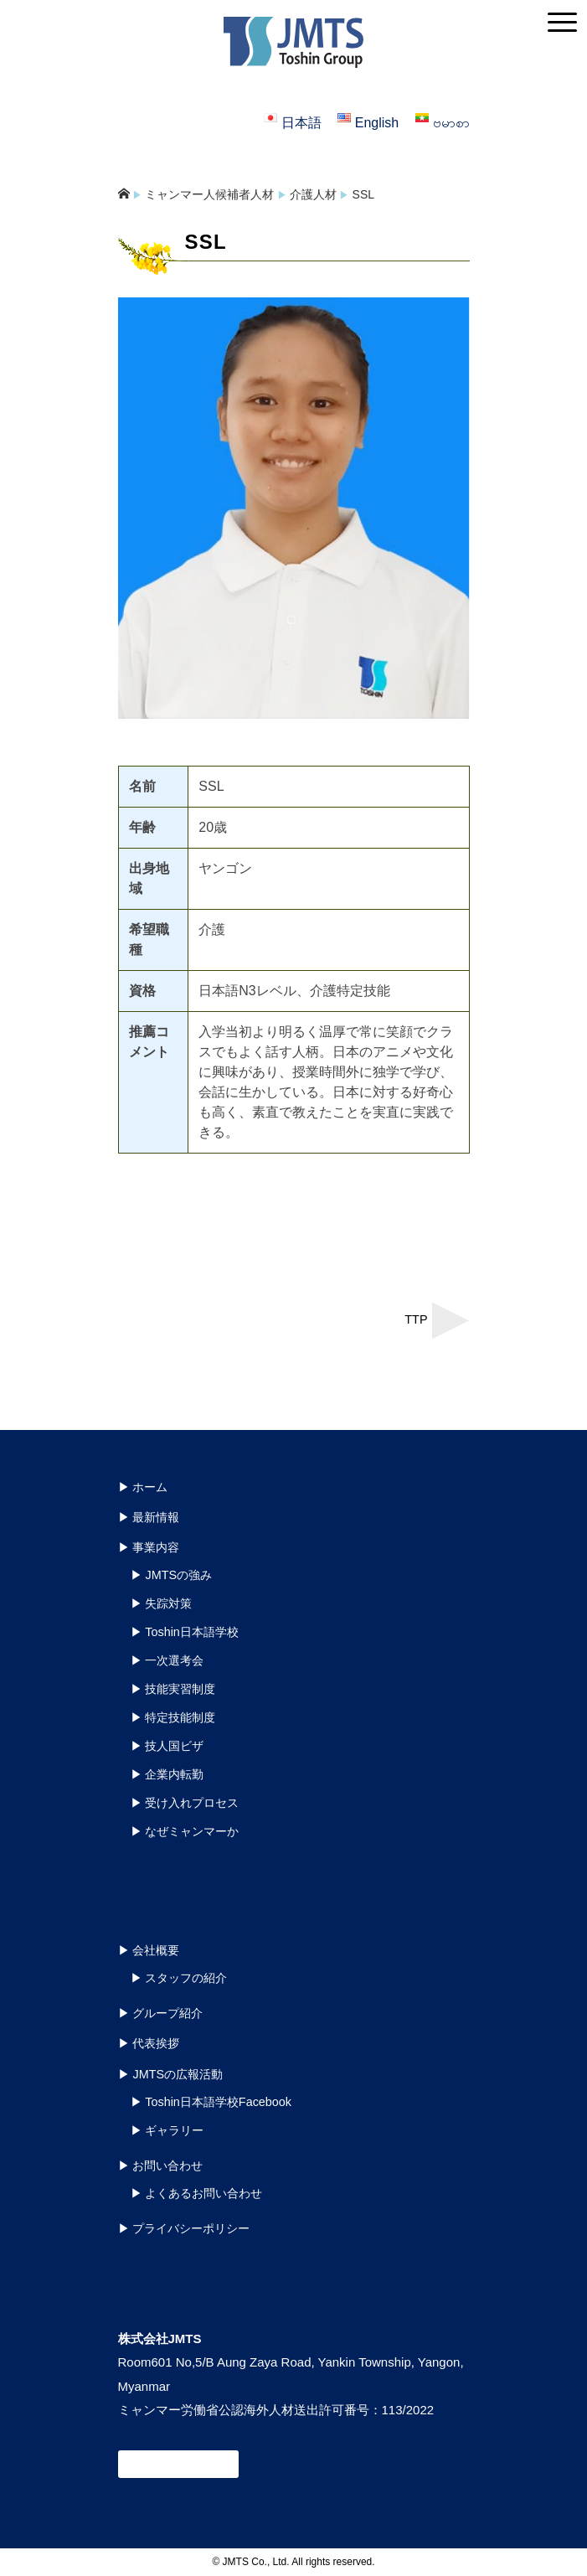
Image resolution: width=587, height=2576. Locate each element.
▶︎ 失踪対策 (162, 1603)
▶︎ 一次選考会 (167, 1660)
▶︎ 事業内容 (149, 1547)
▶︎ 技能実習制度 (173, 1689)
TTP (415, 1319)
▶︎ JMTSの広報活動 (171, 2074)
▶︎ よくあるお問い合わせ (197, 2193)
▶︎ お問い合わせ (160, 2165)
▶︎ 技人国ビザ (167, 1746)
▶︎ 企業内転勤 (167, 1774)
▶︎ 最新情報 (149, 1517)
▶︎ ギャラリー (167, 2130)
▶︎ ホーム (143, 1487)
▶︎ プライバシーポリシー (184, 2228)
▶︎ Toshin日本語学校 (185, 1632)
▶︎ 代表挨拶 (149, 2043)
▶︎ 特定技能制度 (173, 1717)
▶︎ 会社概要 (149, 1950)
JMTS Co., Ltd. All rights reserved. (299, 2562)
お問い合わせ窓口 (178, 2463)
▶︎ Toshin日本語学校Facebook (211, 2102)
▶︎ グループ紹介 (160, 2013)
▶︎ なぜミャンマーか (185, 1831)
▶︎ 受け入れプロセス (185, 1802)
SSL (363, 194)
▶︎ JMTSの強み (172, 1575)
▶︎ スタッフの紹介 (179, 1978)
